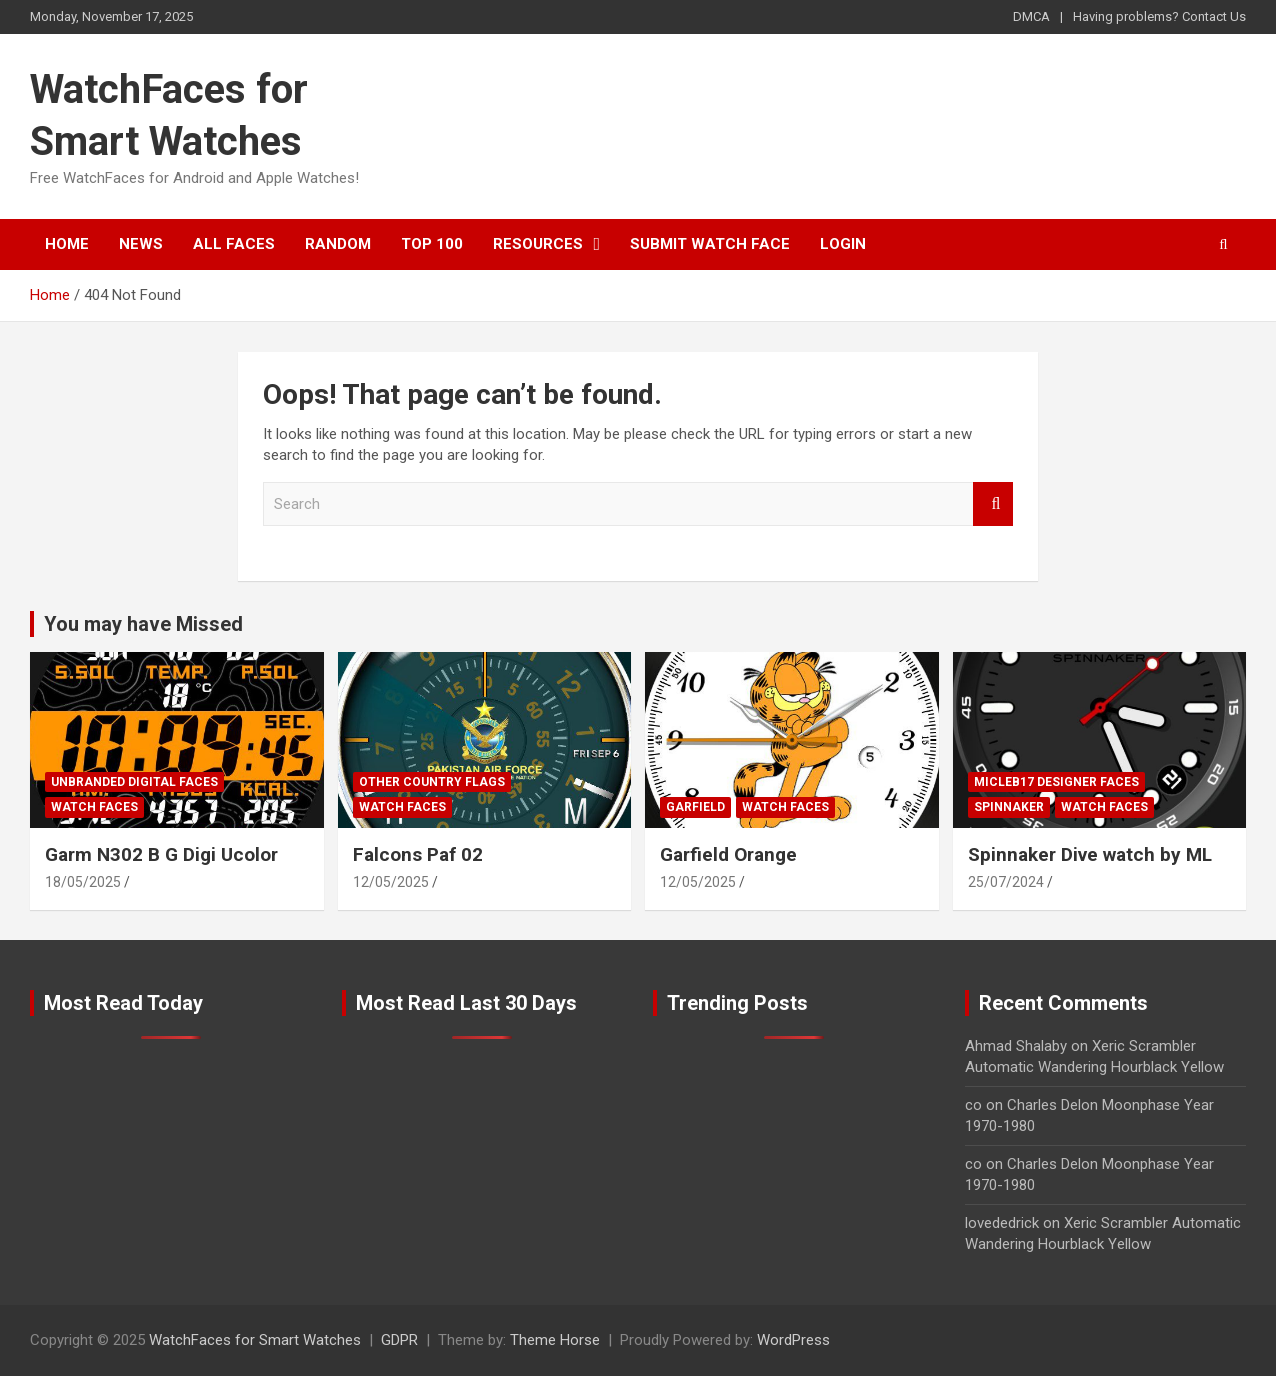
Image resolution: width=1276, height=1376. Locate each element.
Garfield (695, 807)
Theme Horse (555, 1340)
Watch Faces (94, 807)
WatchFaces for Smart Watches (255, 1340)
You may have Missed (143, 624)
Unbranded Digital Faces (134, 782)
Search (993, 504)
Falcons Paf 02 (418, 854)
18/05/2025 (83, 882)
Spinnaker (1009, 807)
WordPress (793, 1340)
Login (843, 244)
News (141, 244)
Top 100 (432, 244)
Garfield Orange (728, 854)
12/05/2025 (391, 882)
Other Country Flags (432, 782)
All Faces (234, 244)
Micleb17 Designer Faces (1056, 782)
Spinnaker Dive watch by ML (1090, 854)
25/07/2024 (1006, 882)
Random (338, 244)
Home (67, 244)
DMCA (1031, 16)
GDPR (399, 1340)
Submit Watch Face (710, 244)
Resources (538, 244)
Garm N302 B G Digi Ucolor (161, 854)
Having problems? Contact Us (1159, 16)
